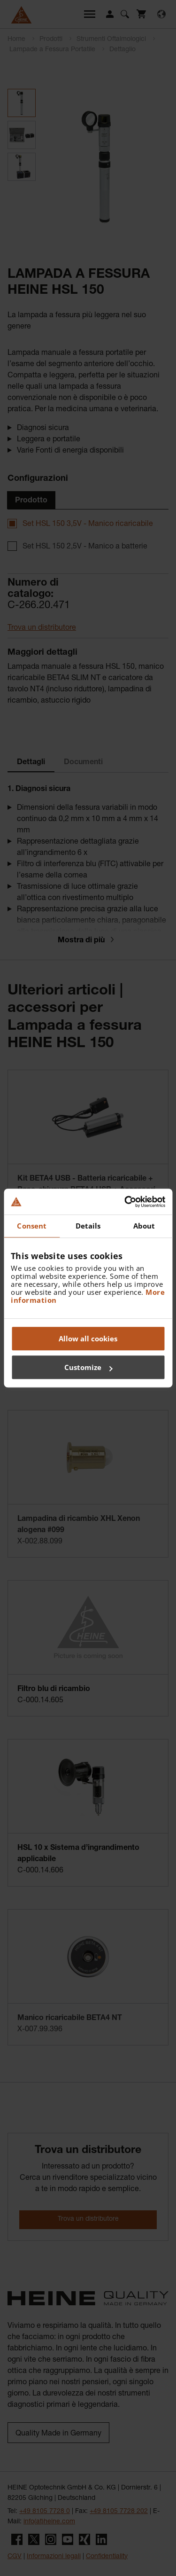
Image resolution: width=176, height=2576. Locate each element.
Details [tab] (88, 1225)
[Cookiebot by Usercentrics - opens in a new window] (125, 1202)
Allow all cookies (88, 1338)
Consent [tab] (31, 1225)
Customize (88, 1367)
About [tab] (144, 1225)
